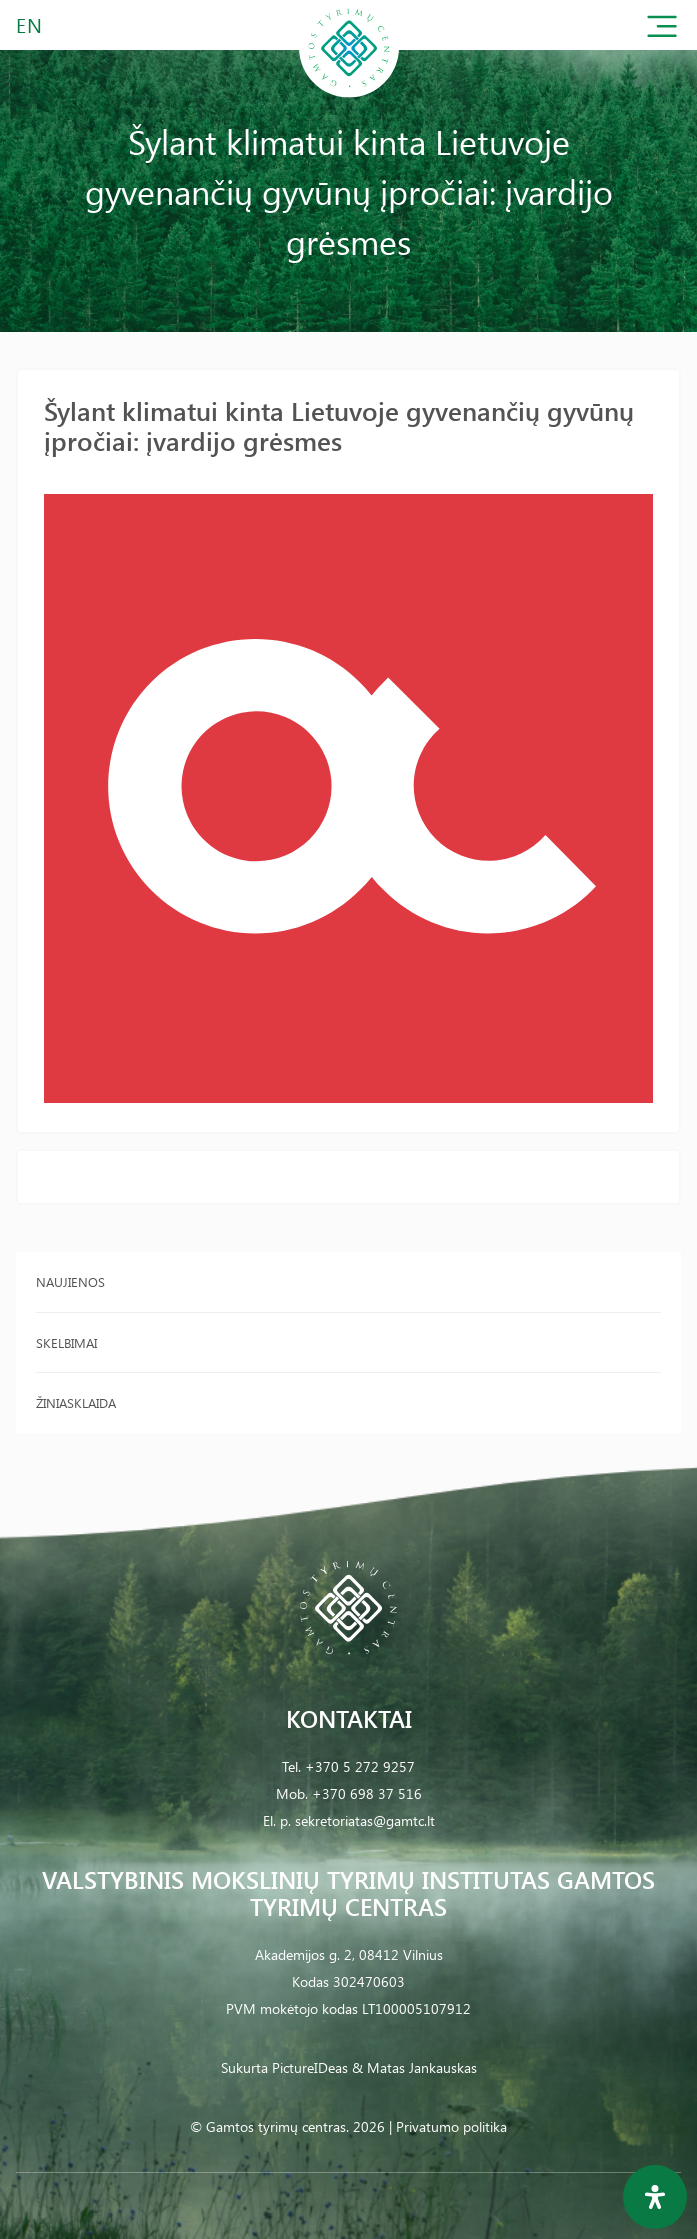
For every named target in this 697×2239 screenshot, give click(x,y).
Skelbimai (66, 1342)
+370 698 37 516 (367, 1793)
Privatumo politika (451, 2126)
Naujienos (70, 1281)
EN (30, 24)
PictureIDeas (310, 2067)
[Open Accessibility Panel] (655, 2197)
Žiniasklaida (76, 1402)
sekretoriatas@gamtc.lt (365, 1820)
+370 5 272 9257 (360, 1766)
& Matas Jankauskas (414, 2067)
